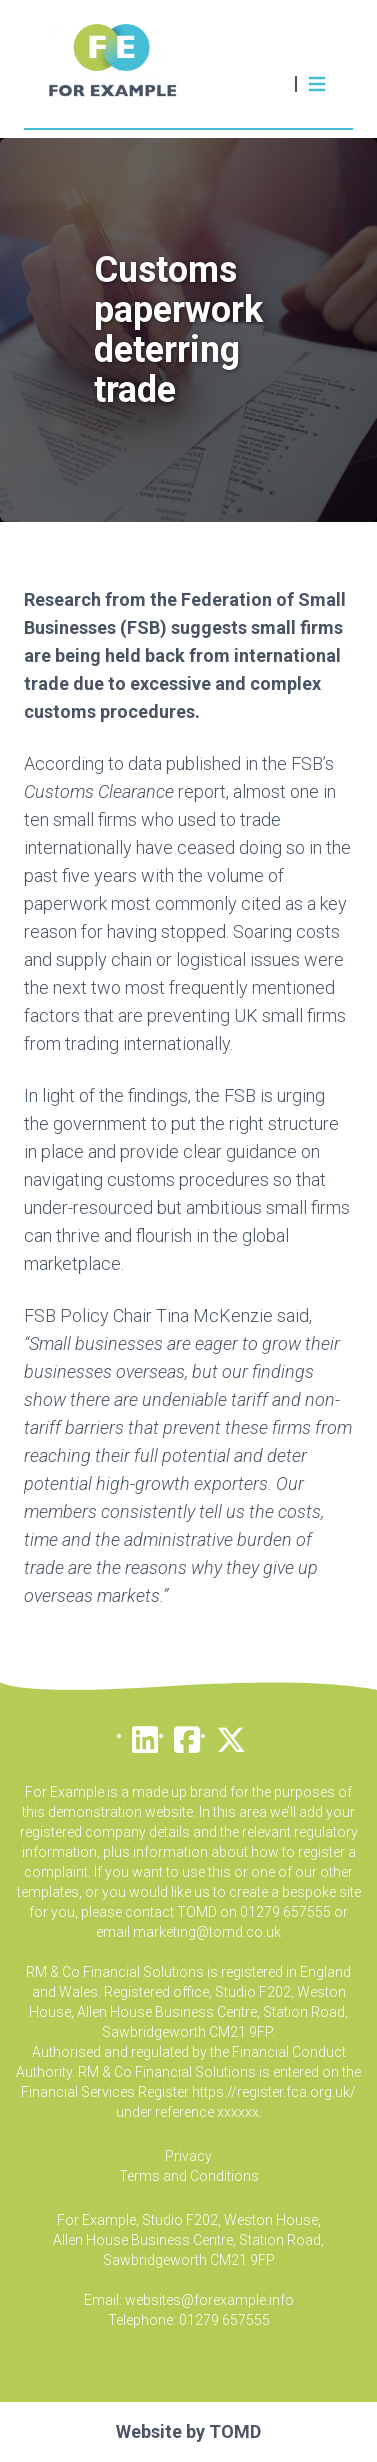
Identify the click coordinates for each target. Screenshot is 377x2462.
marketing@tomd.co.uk (207, 1932)
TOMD (235, 2431)
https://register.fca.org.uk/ (274, 2092)
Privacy (188, 2156)
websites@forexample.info (209, 2300)
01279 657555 (224, 2320)
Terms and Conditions (189, 2176)
